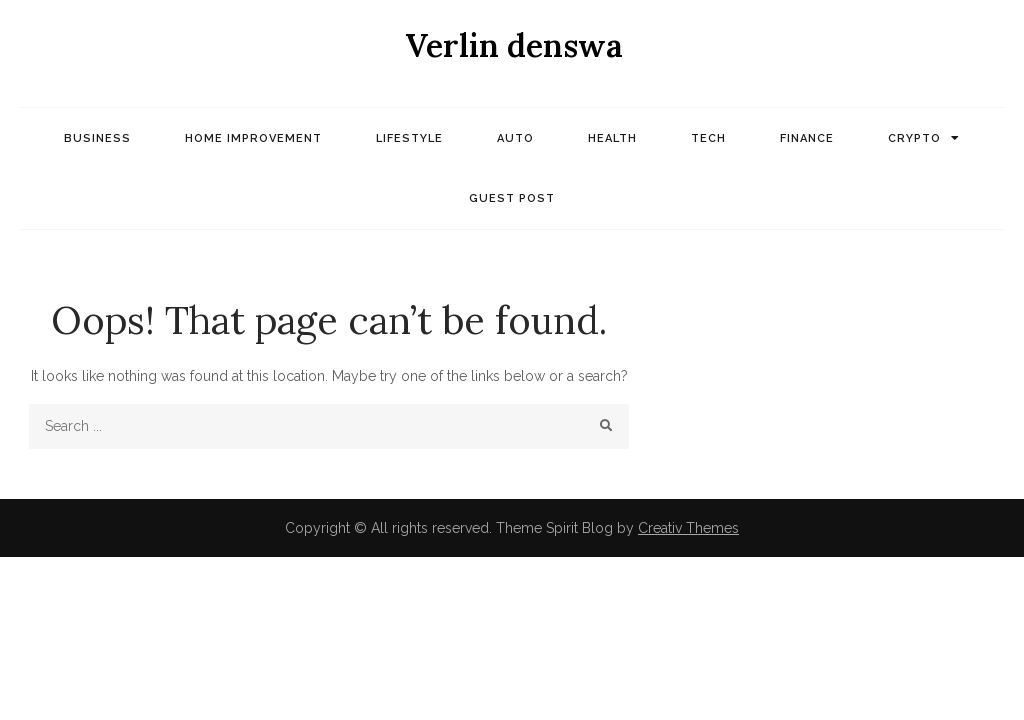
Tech (708, 138)
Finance (807, 138)
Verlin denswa (514, 45)
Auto (515, 138)
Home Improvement (253, 138)
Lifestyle (409, 138)
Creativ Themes (688, 528)
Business (97, 138)
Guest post (512, 198)
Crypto (914, 138)
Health (612, 138)
